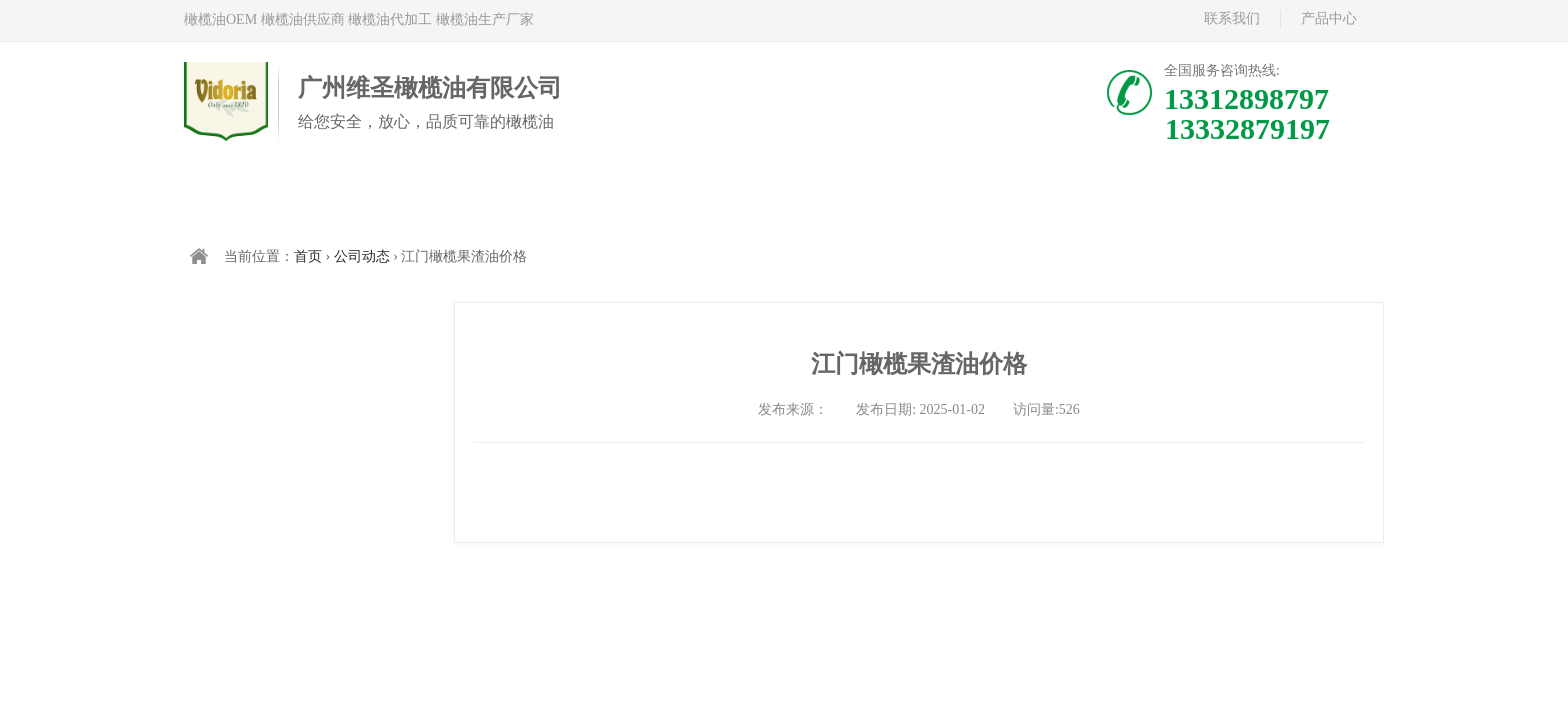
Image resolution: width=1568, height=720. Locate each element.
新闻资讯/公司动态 (1085, 197)
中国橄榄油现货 (685, 197)
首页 (285, 197)
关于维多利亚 (885, 197)
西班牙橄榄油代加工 (485, 197)
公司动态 (362, 256)
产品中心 (1329, 18)
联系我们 (1232, 18)
